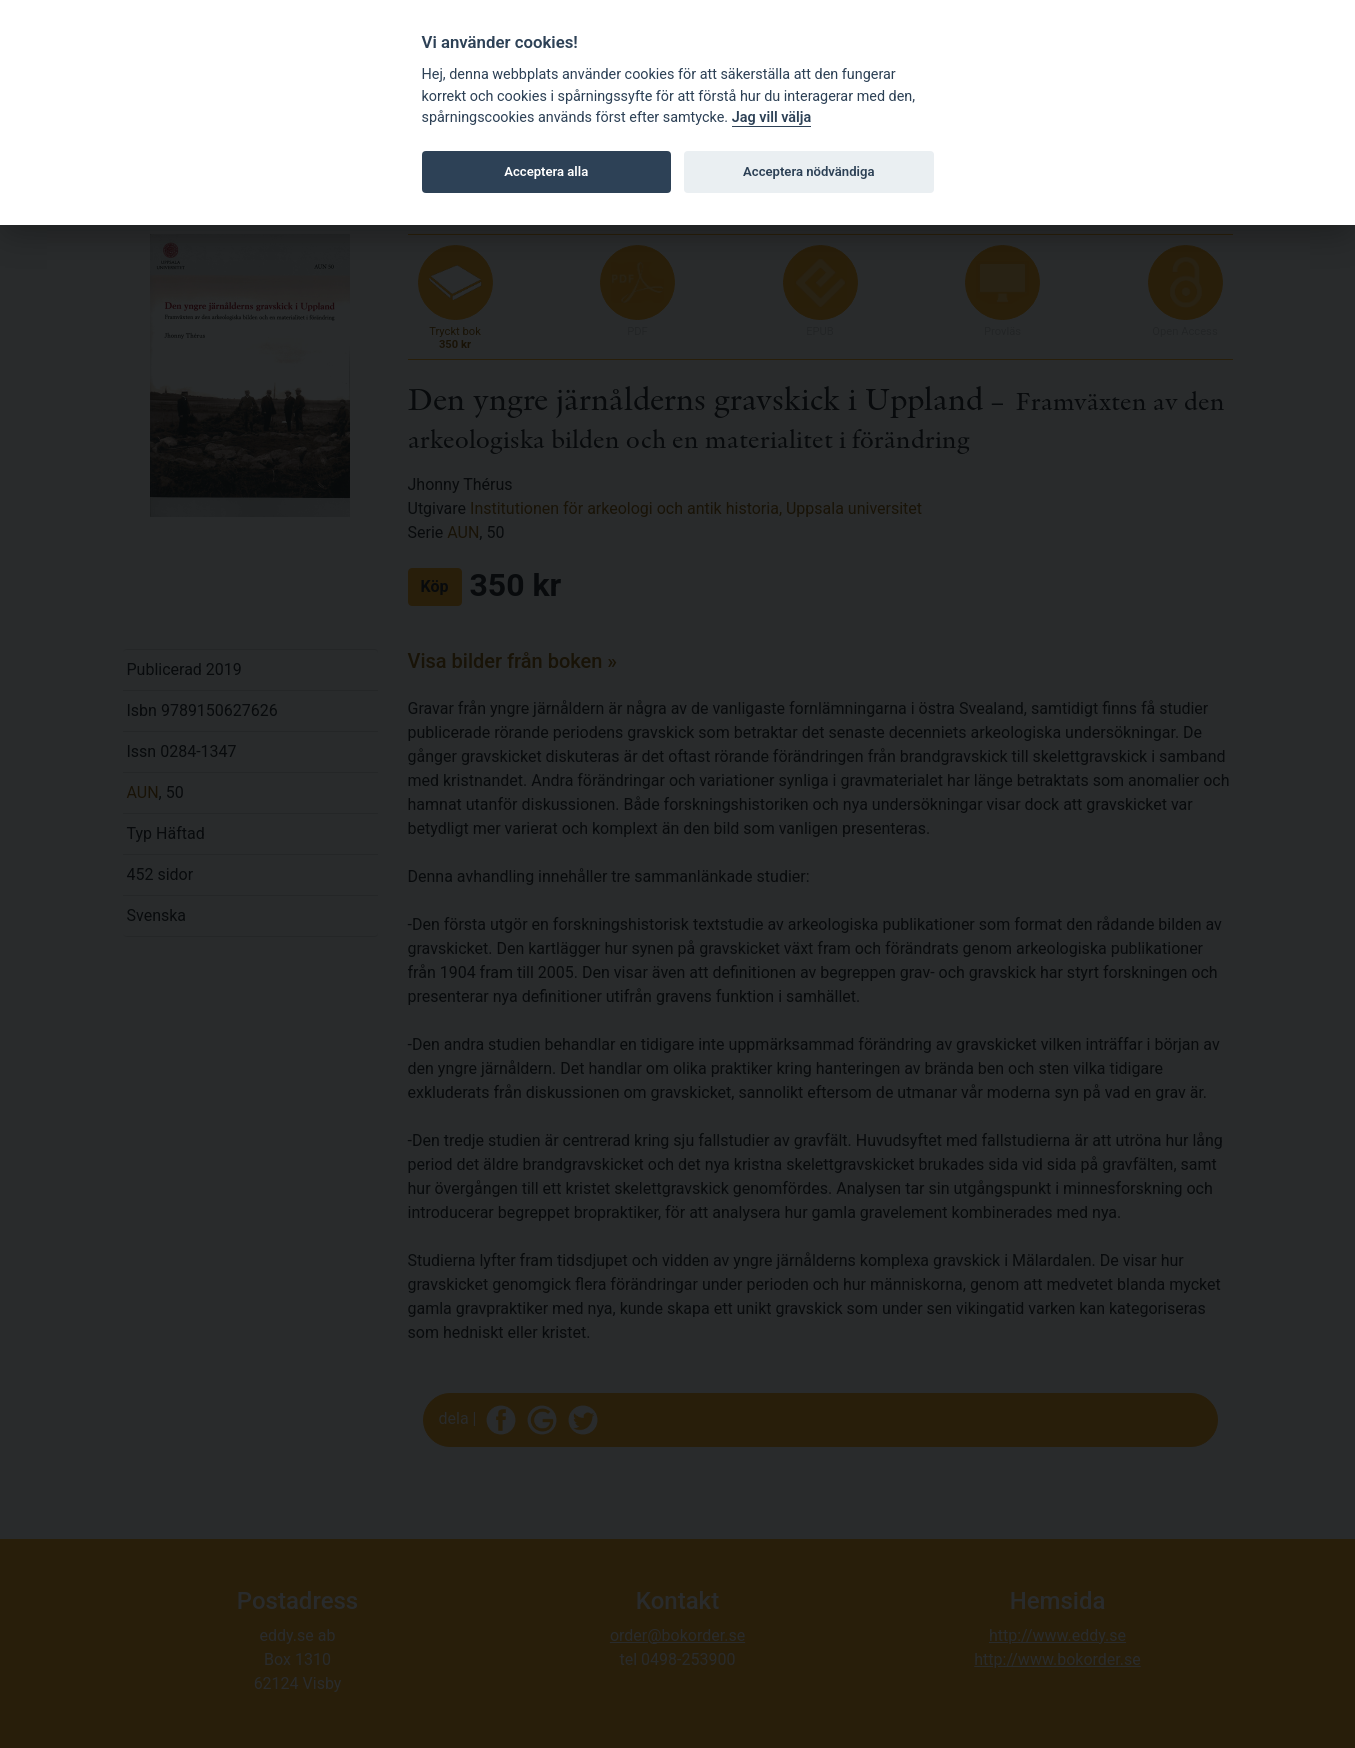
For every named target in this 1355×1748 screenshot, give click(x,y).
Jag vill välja (772, 117)
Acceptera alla (546, 171)
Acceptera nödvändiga (808, 171)
